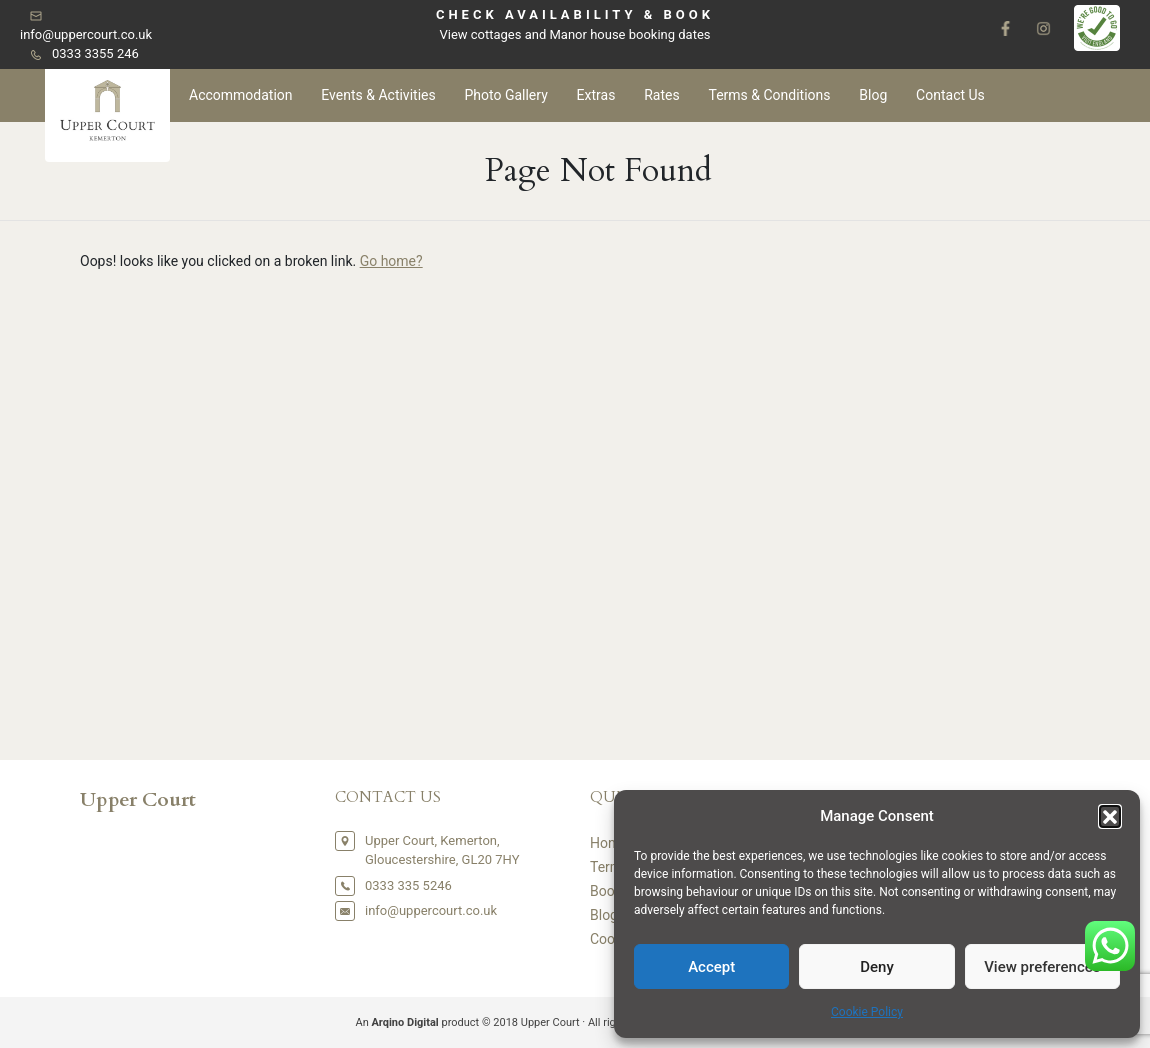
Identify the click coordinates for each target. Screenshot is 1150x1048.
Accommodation (241, 95)
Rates (661, 95)
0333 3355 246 (95, 53)
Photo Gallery (505, 95)
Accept (711, 967)
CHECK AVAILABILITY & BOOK (575, 14)
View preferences (1042, 967)
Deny (877, 967)
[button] (1110, 816)
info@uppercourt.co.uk (86, 34)
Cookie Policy (867, 1012)
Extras (596, 95)
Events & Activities (378, 95)
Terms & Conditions (769, 95)
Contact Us (950, 95)
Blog (873, 95)
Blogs (607, 915)
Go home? (391, 261)
